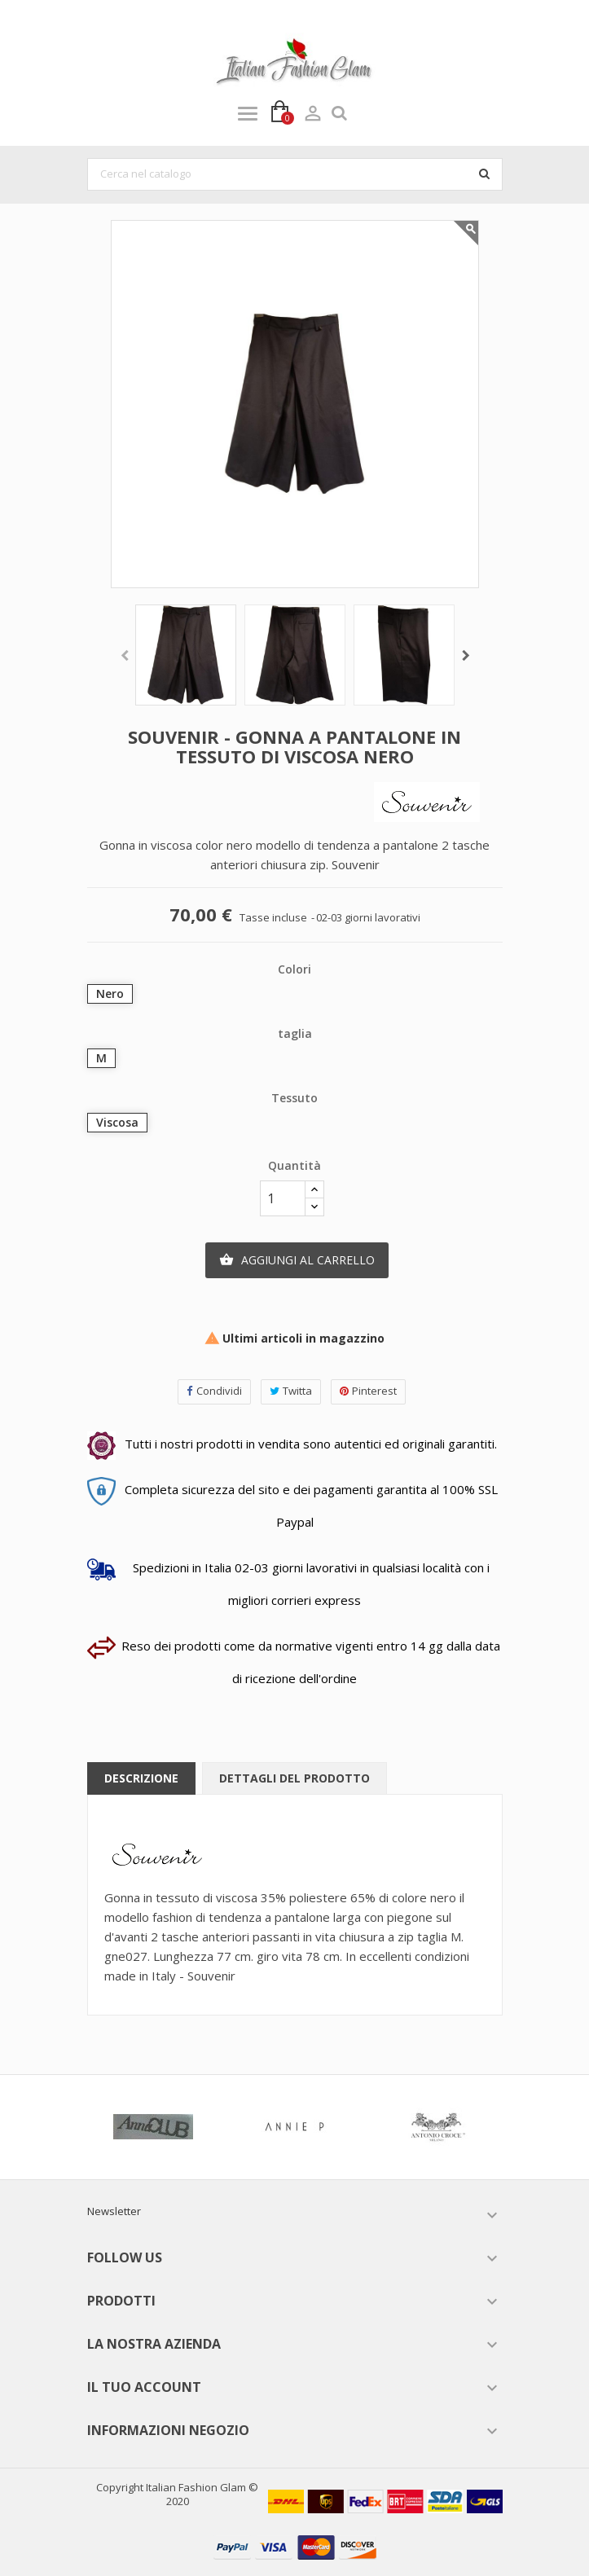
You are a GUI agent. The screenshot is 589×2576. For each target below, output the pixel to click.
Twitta (291, 1391)
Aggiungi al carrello (297, 1260)
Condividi (214, 1391)
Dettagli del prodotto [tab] (294, 1778)
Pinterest (368, 1391)
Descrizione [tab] (141, 1778)
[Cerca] (295, 174)
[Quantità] (282, 1198)
